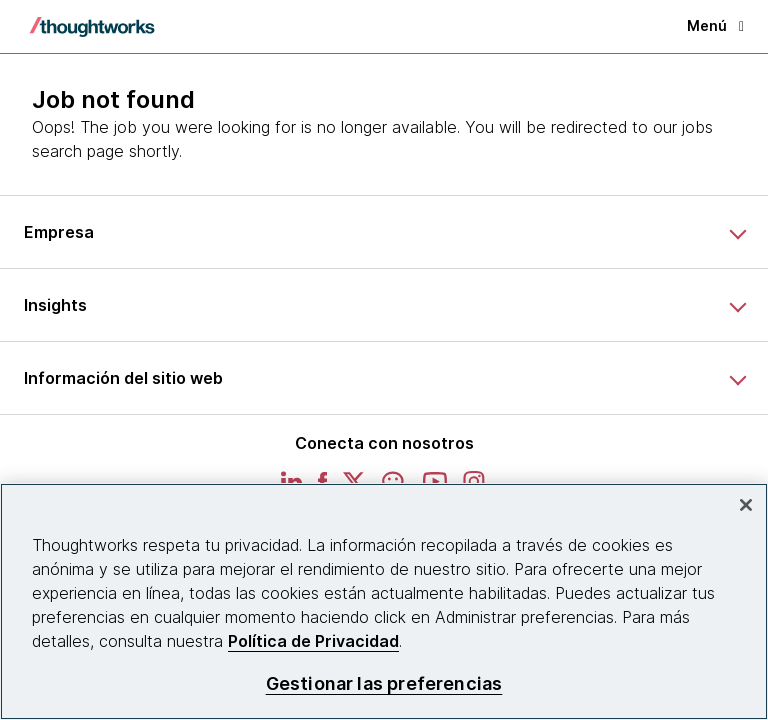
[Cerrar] (746, 505)
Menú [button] (715, 25)
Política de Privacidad (313, 641)
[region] (384, 601)
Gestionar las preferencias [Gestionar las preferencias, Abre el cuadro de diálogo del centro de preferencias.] (384, 683)
